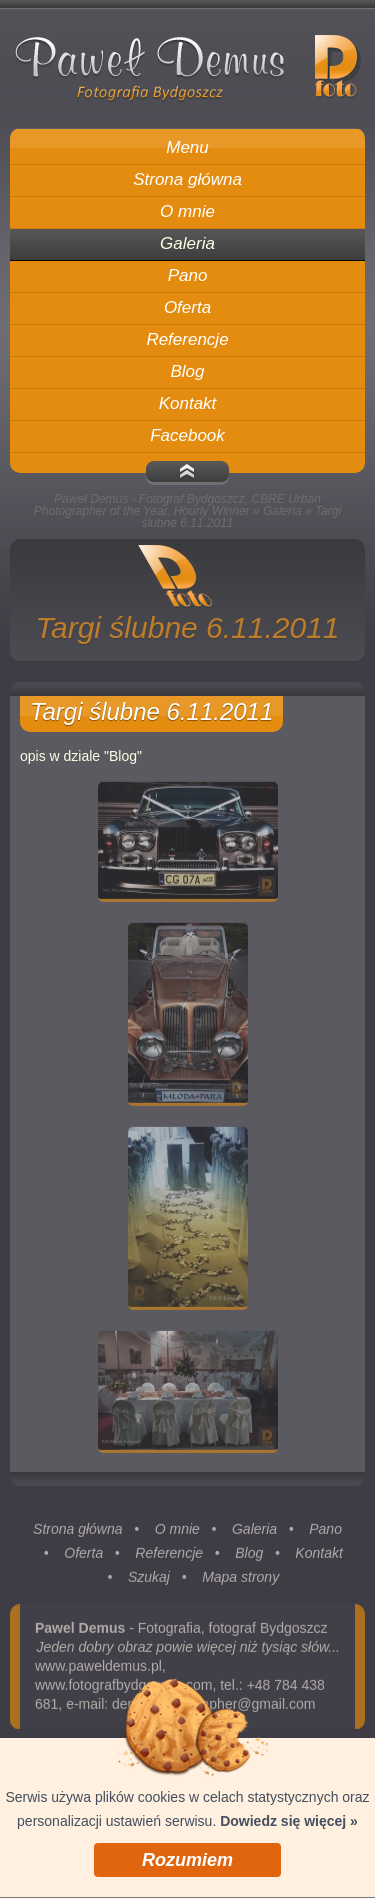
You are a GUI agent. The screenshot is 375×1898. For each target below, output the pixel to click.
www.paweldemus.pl (98, 1669)
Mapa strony (240, 1580)
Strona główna (78, 1532)
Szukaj (149, 1580)
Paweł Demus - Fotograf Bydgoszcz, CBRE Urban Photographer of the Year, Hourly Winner (177, 505)
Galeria (282, 511)
